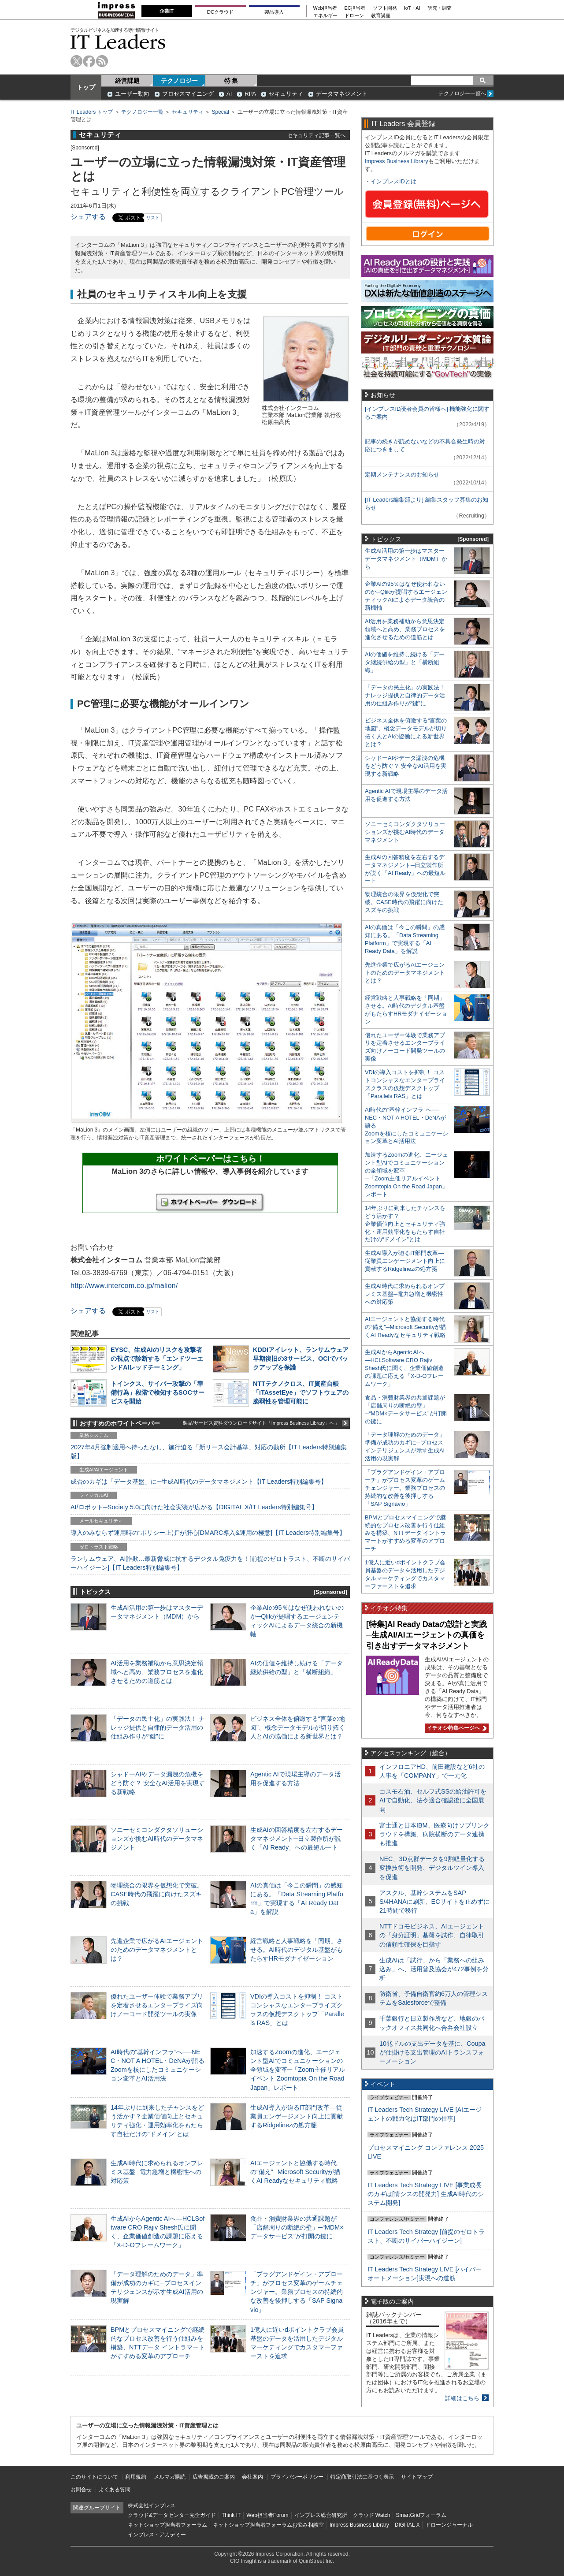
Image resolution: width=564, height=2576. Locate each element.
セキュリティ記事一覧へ (316, 135)
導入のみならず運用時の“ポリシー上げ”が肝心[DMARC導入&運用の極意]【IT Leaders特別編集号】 (207, 1532)
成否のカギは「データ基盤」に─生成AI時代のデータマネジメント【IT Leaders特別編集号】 (198, 1481)
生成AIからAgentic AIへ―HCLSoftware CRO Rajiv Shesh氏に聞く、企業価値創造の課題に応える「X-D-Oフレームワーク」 (404, 1368)
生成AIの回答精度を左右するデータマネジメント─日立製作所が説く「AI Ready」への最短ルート (296, 1838)
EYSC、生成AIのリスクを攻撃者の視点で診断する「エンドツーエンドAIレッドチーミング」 (157, 1358)
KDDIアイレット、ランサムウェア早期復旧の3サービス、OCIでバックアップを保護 (301, 1358)
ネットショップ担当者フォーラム (167, 2525)
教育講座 (380, 15)
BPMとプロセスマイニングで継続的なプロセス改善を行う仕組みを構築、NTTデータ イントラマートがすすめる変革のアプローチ (405, 1533)
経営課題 (127, 80)
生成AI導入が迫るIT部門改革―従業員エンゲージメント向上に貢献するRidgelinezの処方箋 (296, 2116)
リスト (153, 217)
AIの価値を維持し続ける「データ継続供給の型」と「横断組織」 (405, 662)
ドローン (354, 15)
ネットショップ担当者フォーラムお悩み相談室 (268, 2525)
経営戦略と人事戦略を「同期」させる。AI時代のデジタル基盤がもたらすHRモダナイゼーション (296, 1949)
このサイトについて (94, 2477)
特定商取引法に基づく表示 (362, 2477)
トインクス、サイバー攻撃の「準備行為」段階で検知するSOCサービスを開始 (157, 1392)
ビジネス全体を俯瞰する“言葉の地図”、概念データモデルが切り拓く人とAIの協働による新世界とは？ (297, 1727)
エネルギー (325, 15)
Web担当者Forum (267, 2515)
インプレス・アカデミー (157, 2534)
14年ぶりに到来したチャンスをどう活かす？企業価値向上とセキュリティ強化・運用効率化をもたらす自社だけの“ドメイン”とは (405, 1224)
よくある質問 (114, 2490)
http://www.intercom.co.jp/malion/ (124, 1285)
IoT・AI (412, 8)
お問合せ (81, 2490)
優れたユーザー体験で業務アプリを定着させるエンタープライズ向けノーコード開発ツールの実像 (157, 2005)
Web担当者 (325, 8)
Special (220, 112)
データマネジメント (341, 93)
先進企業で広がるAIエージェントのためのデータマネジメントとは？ (157, 1949)
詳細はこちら (462, 2398)
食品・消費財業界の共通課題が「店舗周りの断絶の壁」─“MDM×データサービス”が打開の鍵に (297, 2227)
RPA (250, 93)
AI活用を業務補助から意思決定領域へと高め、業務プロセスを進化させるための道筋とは (157, 1672)
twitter (76, 61)
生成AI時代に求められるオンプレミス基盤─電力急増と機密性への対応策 (157, 2171)
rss (102, 61)
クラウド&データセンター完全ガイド (172, 2515)
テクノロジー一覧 (142, 112)
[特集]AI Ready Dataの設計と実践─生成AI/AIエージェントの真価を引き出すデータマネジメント (426, 1635)
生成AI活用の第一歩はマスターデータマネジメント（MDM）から (406, 558)
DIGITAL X (407, 2525)
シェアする (88, 216)
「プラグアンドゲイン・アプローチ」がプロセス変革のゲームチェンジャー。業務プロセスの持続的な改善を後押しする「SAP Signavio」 (296, 2292)
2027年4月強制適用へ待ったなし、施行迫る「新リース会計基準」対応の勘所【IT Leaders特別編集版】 (208, 1451)
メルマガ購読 (170, 2477)
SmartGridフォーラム (421, 2515)
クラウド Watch (371, 2515)
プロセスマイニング (188, 93)
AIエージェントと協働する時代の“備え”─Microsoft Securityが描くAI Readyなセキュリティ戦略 (295, 2171)
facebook (89, 61)
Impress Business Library (396, 161)
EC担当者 (355, 8)
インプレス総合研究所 (320, 2515)
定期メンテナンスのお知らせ (402, 474)
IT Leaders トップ (91, 112)
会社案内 (252, 2477)
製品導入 (274, 12)
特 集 (231, 80)
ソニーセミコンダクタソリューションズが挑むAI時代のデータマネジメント (157, 1838)
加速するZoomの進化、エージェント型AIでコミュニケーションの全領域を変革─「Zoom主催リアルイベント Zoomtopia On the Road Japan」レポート (297, 2069)
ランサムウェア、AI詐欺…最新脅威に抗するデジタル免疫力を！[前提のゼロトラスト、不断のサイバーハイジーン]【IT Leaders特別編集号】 (210, 1563)
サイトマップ (417, 2477)
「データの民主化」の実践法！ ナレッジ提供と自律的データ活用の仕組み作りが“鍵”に (158, 1727)
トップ (86, 87)
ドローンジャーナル (449, 2525)
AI (229, 93)
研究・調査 (439, 8)
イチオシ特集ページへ (455, 1728)
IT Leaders (118, 41)
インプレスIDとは (393, 181)
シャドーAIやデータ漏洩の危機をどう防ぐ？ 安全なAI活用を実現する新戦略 (158, 1783)
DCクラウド (220, 12)
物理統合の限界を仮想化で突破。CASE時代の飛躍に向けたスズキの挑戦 (157, 1894)
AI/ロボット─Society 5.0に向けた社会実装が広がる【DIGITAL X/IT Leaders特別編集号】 (194, 1507)
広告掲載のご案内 (214, 2477)
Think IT (231, 2515)
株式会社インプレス (151, 2505)
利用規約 (135, 2477)
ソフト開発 (385, 8)
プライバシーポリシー (297, 2477)
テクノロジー (179, 80)
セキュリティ (286, 93)
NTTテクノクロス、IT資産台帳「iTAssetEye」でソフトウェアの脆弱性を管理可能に (301, 1392)
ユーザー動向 (132, 93)
